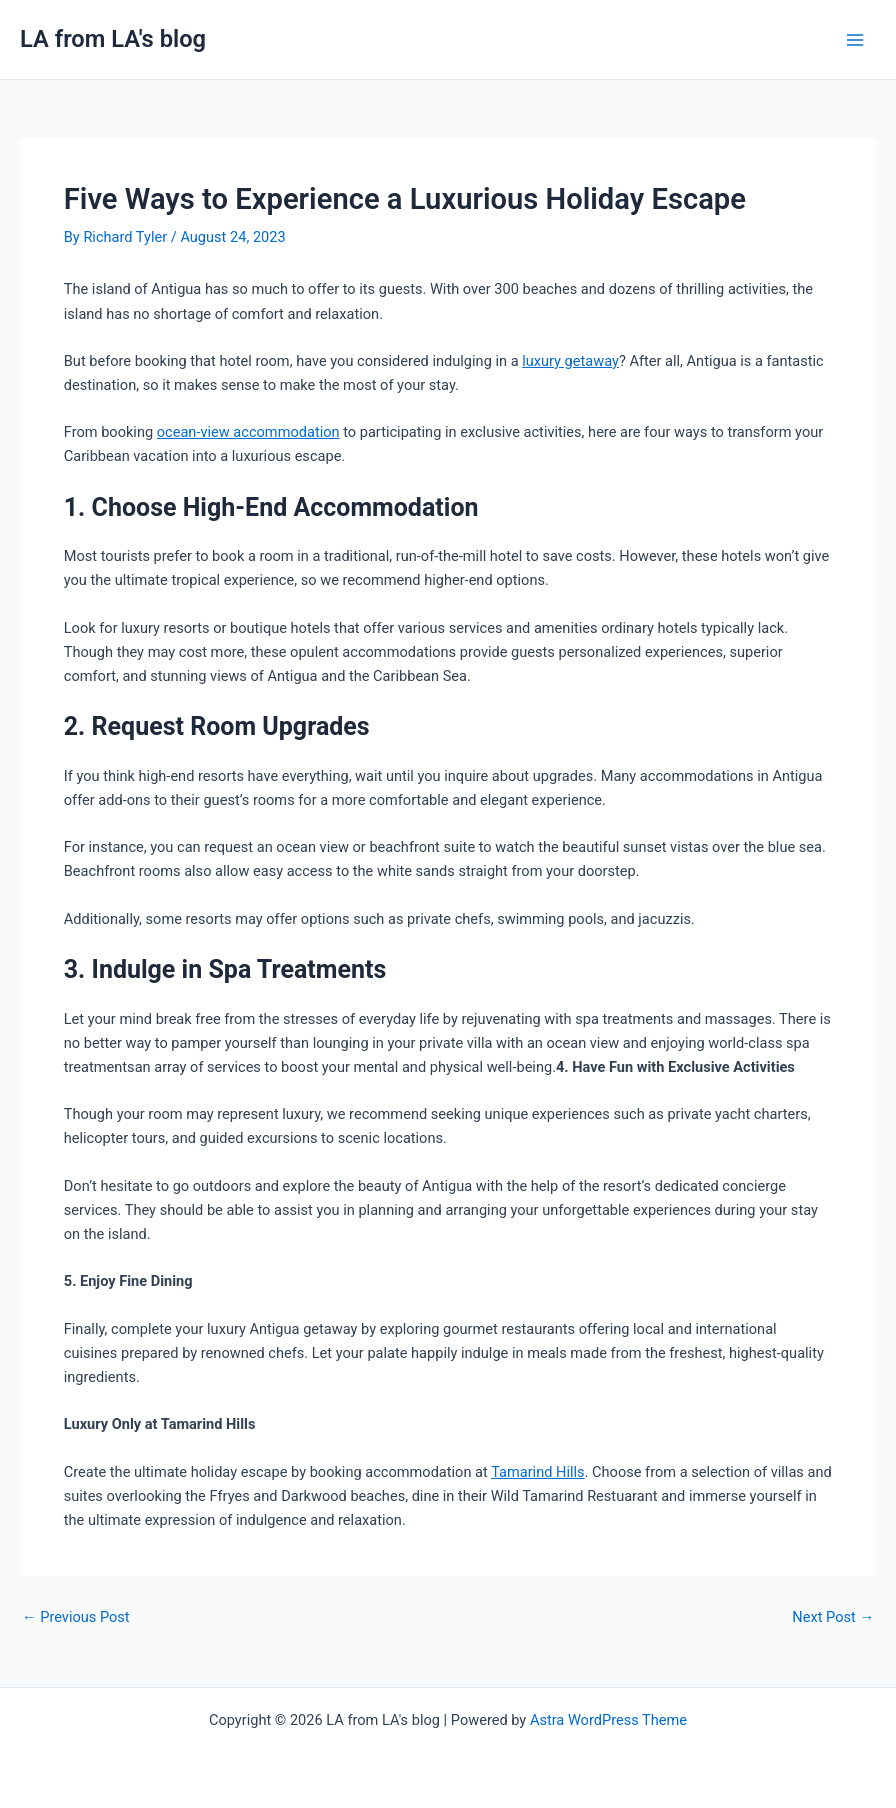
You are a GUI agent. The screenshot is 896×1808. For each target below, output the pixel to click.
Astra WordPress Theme (608, 1720)
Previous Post (76, 1617)
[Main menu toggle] (855, 40)
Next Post (833, 1617)
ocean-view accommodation (248, 432)
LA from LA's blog (113, 39)
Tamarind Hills (537, 1472)
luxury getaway (570, 361)
